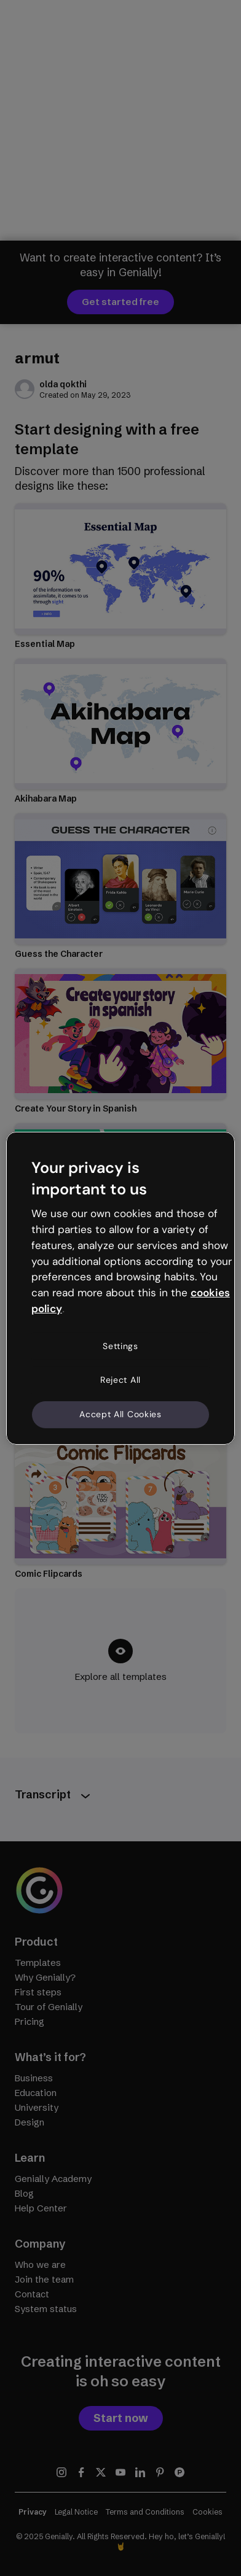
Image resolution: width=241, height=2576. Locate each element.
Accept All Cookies (120, 1414)
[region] (120, 1287)
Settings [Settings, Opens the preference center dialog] (120, 1346)
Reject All (120, 1379)
